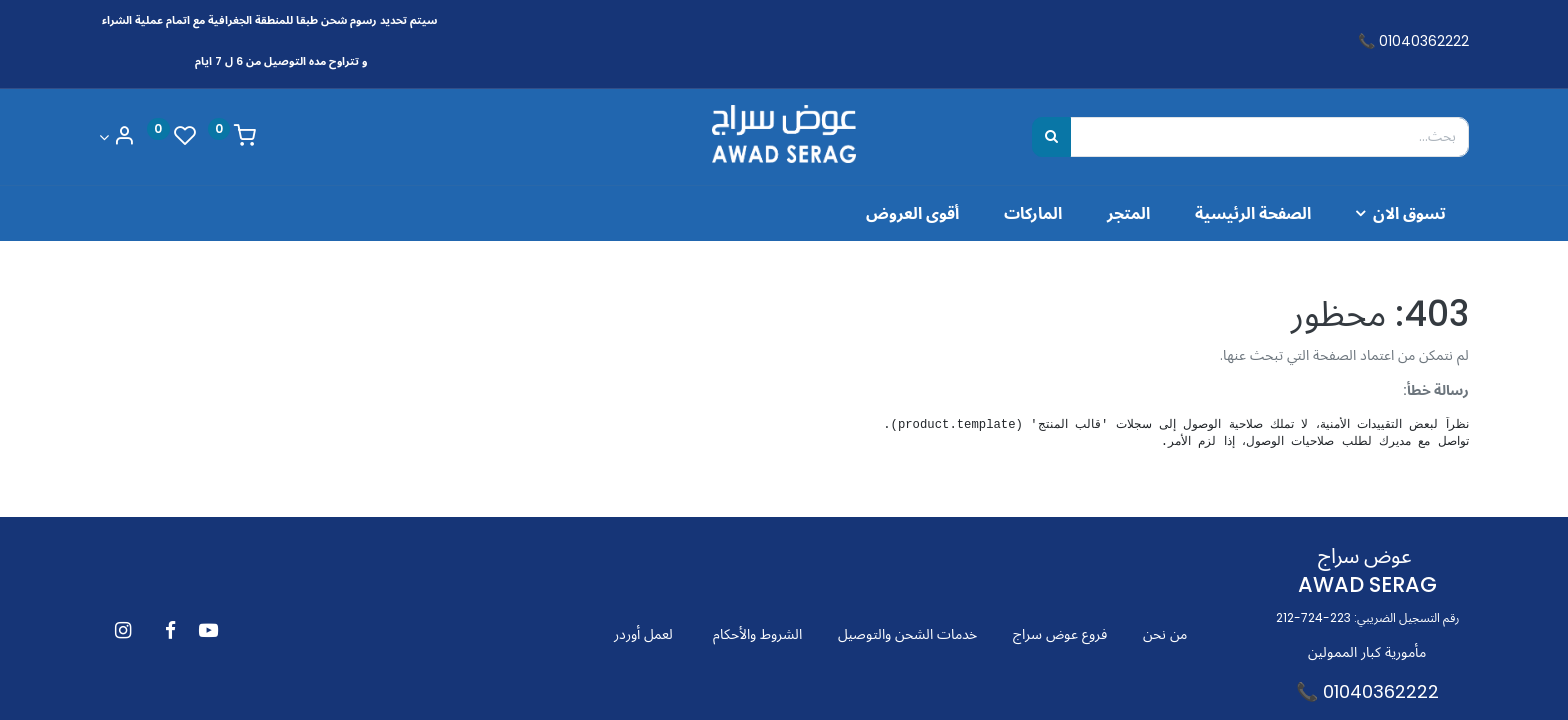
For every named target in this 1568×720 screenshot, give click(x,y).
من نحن (1165, 634)
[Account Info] (117, 137)
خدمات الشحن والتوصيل (907, 634)
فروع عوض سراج (1060, 634)
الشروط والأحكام (757, 634)
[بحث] (1051, 137)
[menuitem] (1252, 213)
